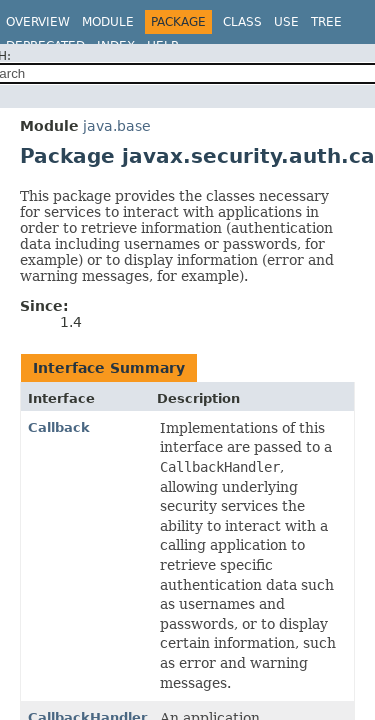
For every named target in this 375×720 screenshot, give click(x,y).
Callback (59, 427)
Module (108, 22)
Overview (38, 22)
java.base (117, 126)
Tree (326, 22)
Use (286, 22)
